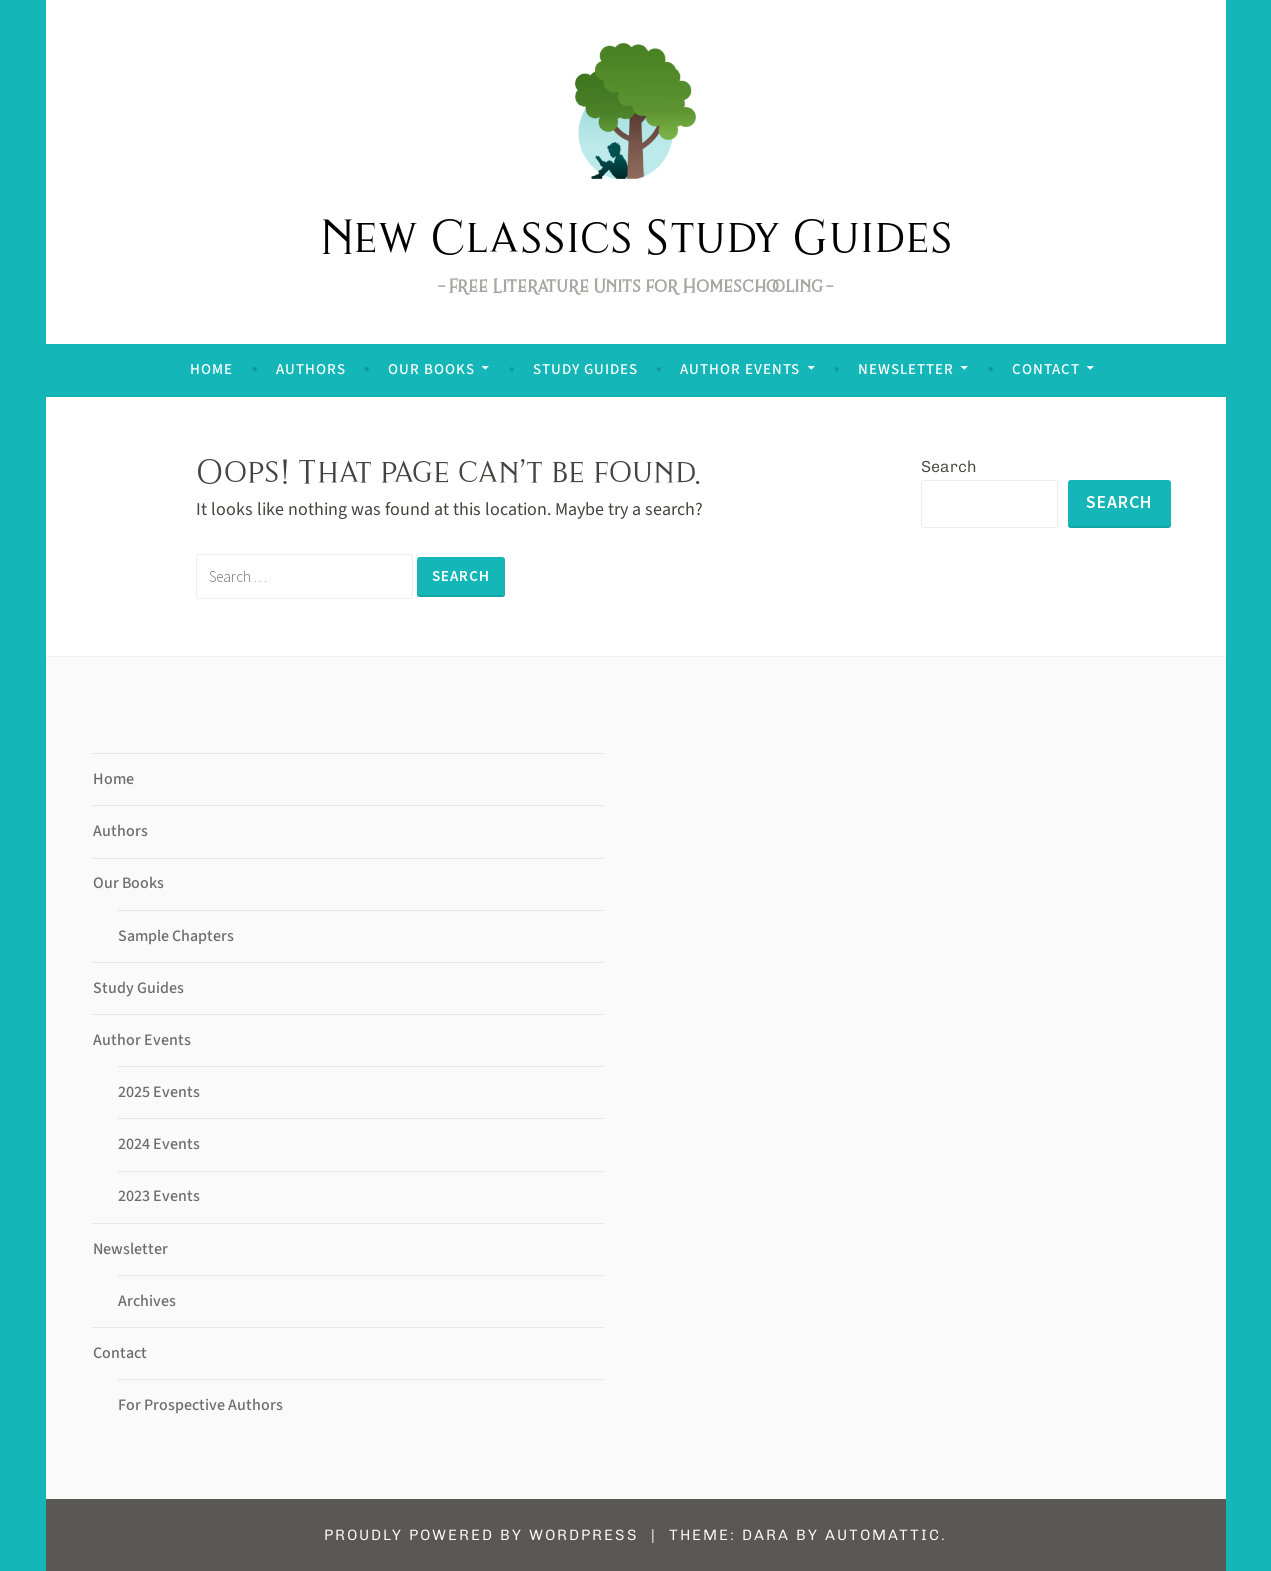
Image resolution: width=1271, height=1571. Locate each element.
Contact (1046, 369)
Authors (311, 369)
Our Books (431, 369)
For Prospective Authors (200, 1405)
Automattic (883, 1535)
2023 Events (159, 1196)
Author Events (740, 369)
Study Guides (585, 369)
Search (949, 466)
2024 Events (159, 1144)
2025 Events (159, 1092)
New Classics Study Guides (636, 236)
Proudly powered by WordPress (481, 1535)
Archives (147, 1301)
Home (211, 369)
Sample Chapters (176, 936)
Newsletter (906, 369)
